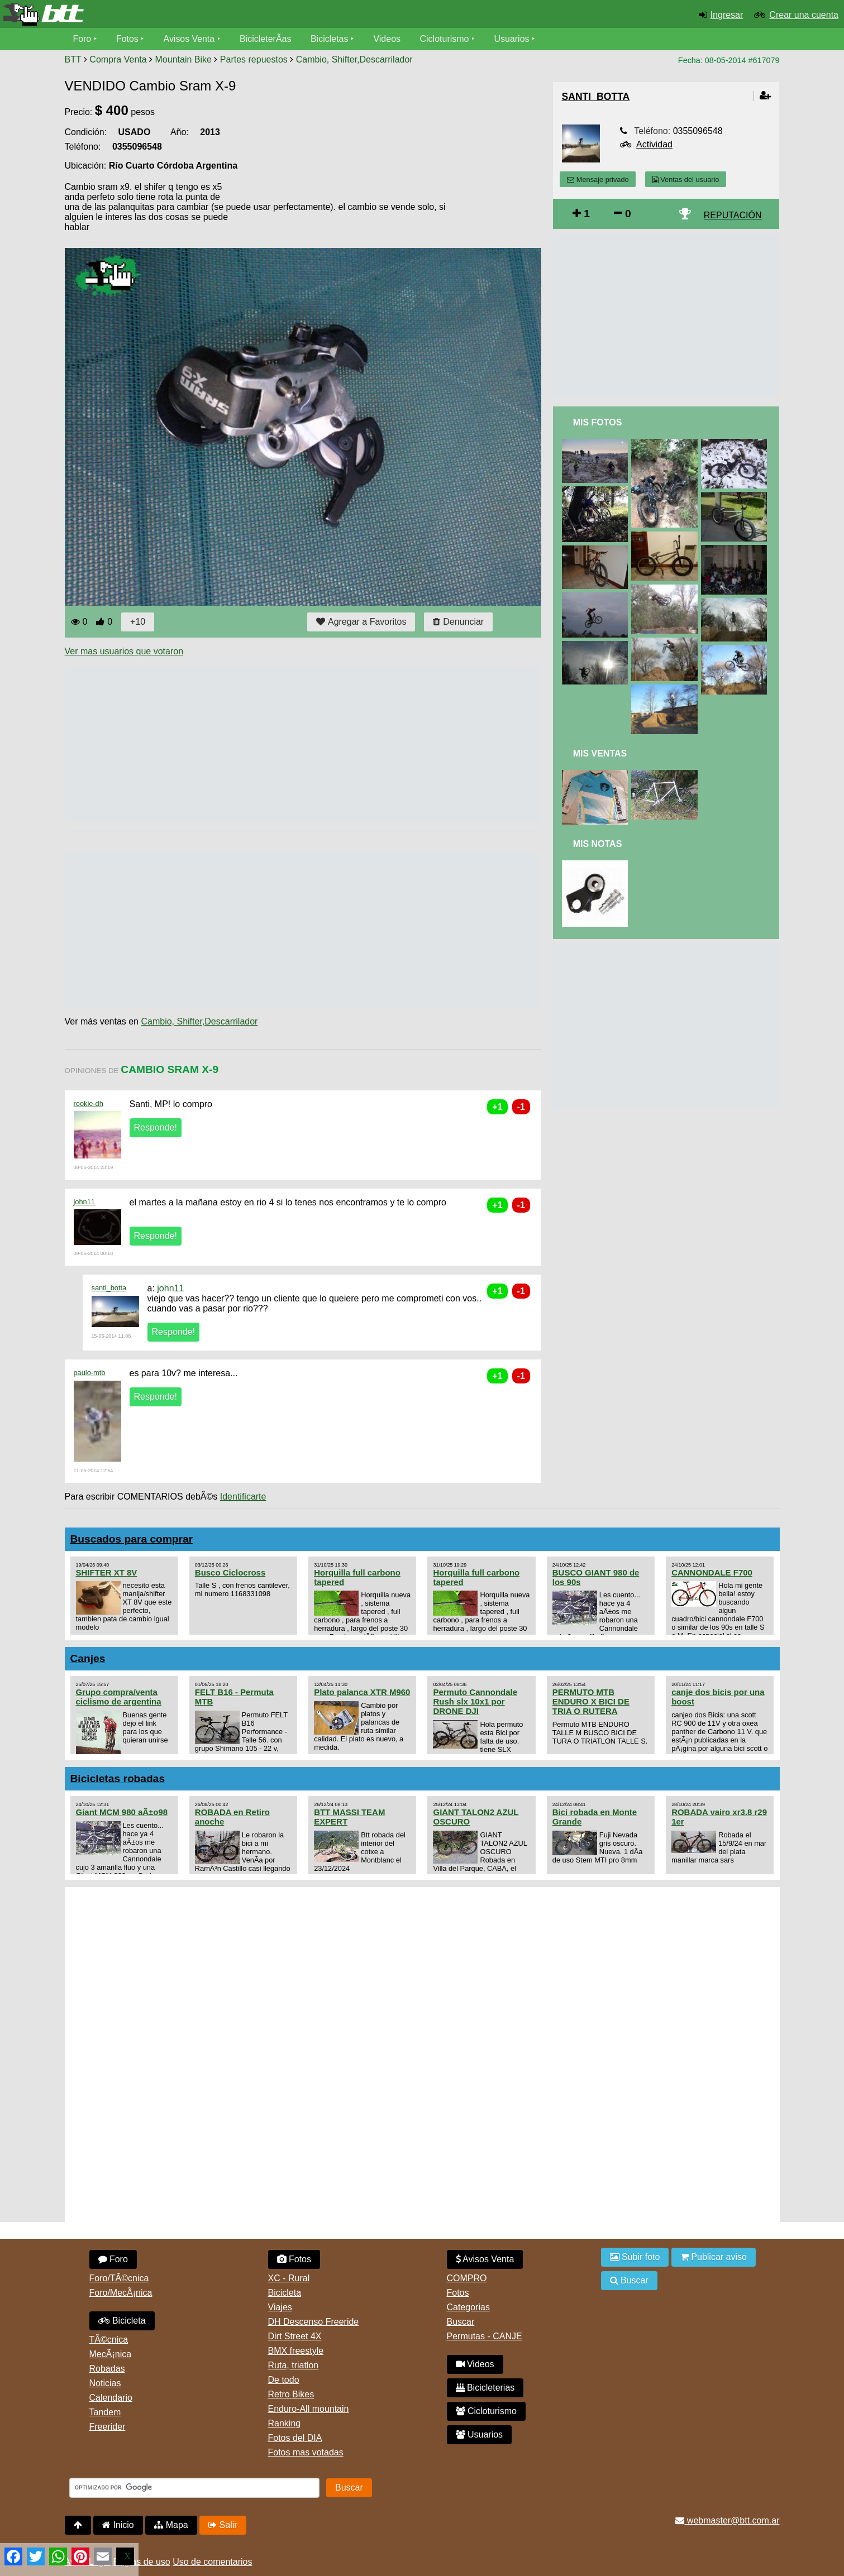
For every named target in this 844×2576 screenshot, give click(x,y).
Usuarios (512, 39)
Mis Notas (597, 844)
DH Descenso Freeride (313, 2321)
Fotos (127, 39)
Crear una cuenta (803, 15)
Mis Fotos (597, 422)
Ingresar (727, 15)
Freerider (107, 2426)
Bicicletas (331, 39)
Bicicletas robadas (117, 1778)
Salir (222, 2525)
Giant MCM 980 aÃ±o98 (122, 1812)
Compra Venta (117, 59)
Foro (82, 39)
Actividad (654, 144)
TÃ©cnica (108, 2339)
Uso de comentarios (212, 2562)
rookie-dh (88, 1103)
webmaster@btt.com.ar (727, 2520)
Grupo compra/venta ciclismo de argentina (118, 1696)
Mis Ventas (600, 753)
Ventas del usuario (685, 179)
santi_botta (109, 1288)
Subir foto (635, 2257)
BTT (73, 59)
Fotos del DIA (295, 2438)
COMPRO (467, 2278)
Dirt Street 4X (295, 2336)
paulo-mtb (90, 1372)
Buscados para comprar (131, 1539)
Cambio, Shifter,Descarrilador (354, 59)
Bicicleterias (485, 2387)
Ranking (284, 2423)
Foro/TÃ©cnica (119, 2278)
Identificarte (243, 1496)
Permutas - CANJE (484, 2336)
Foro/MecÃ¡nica (120, 2292)
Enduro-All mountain (308, 2409)
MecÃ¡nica (110, 2354)
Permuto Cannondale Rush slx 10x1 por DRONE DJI (475, 1701)
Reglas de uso (141, 2562)
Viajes (280, 2307)
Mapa (171, 2525)
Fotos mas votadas (306, 2452)
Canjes (88, 1658)
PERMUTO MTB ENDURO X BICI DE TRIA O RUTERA (591, 1701)
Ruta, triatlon (293, 2365)
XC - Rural (289, 2278)
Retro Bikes (291, 2394)
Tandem (105, 2412)
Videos (388, 39)
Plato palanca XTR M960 (362, 1692)
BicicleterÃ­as (266, 39)
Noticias (105, 2383)
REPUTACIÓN (733, 215)
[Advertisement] (268, 743)
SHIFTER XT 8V (106, 1572)
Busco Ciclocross (230, 1572)
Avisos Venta (189, 39)
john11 (84, 1202)
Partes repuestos (254, 59)
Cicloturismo (445, 39)
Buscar (461, 2321)
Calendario (110, 2397)
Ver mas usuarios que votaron (124, 651)
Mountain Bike (183, 59)
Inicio (118, 2525)
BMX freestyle (296, 2350)
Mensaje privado (597, 179)
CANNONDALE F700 (711, 1572)
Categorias (468, 2307)
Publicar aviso (713, 2257)
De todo (283, 2380)
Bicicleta (122, 2320)
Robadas (107, 2368)
